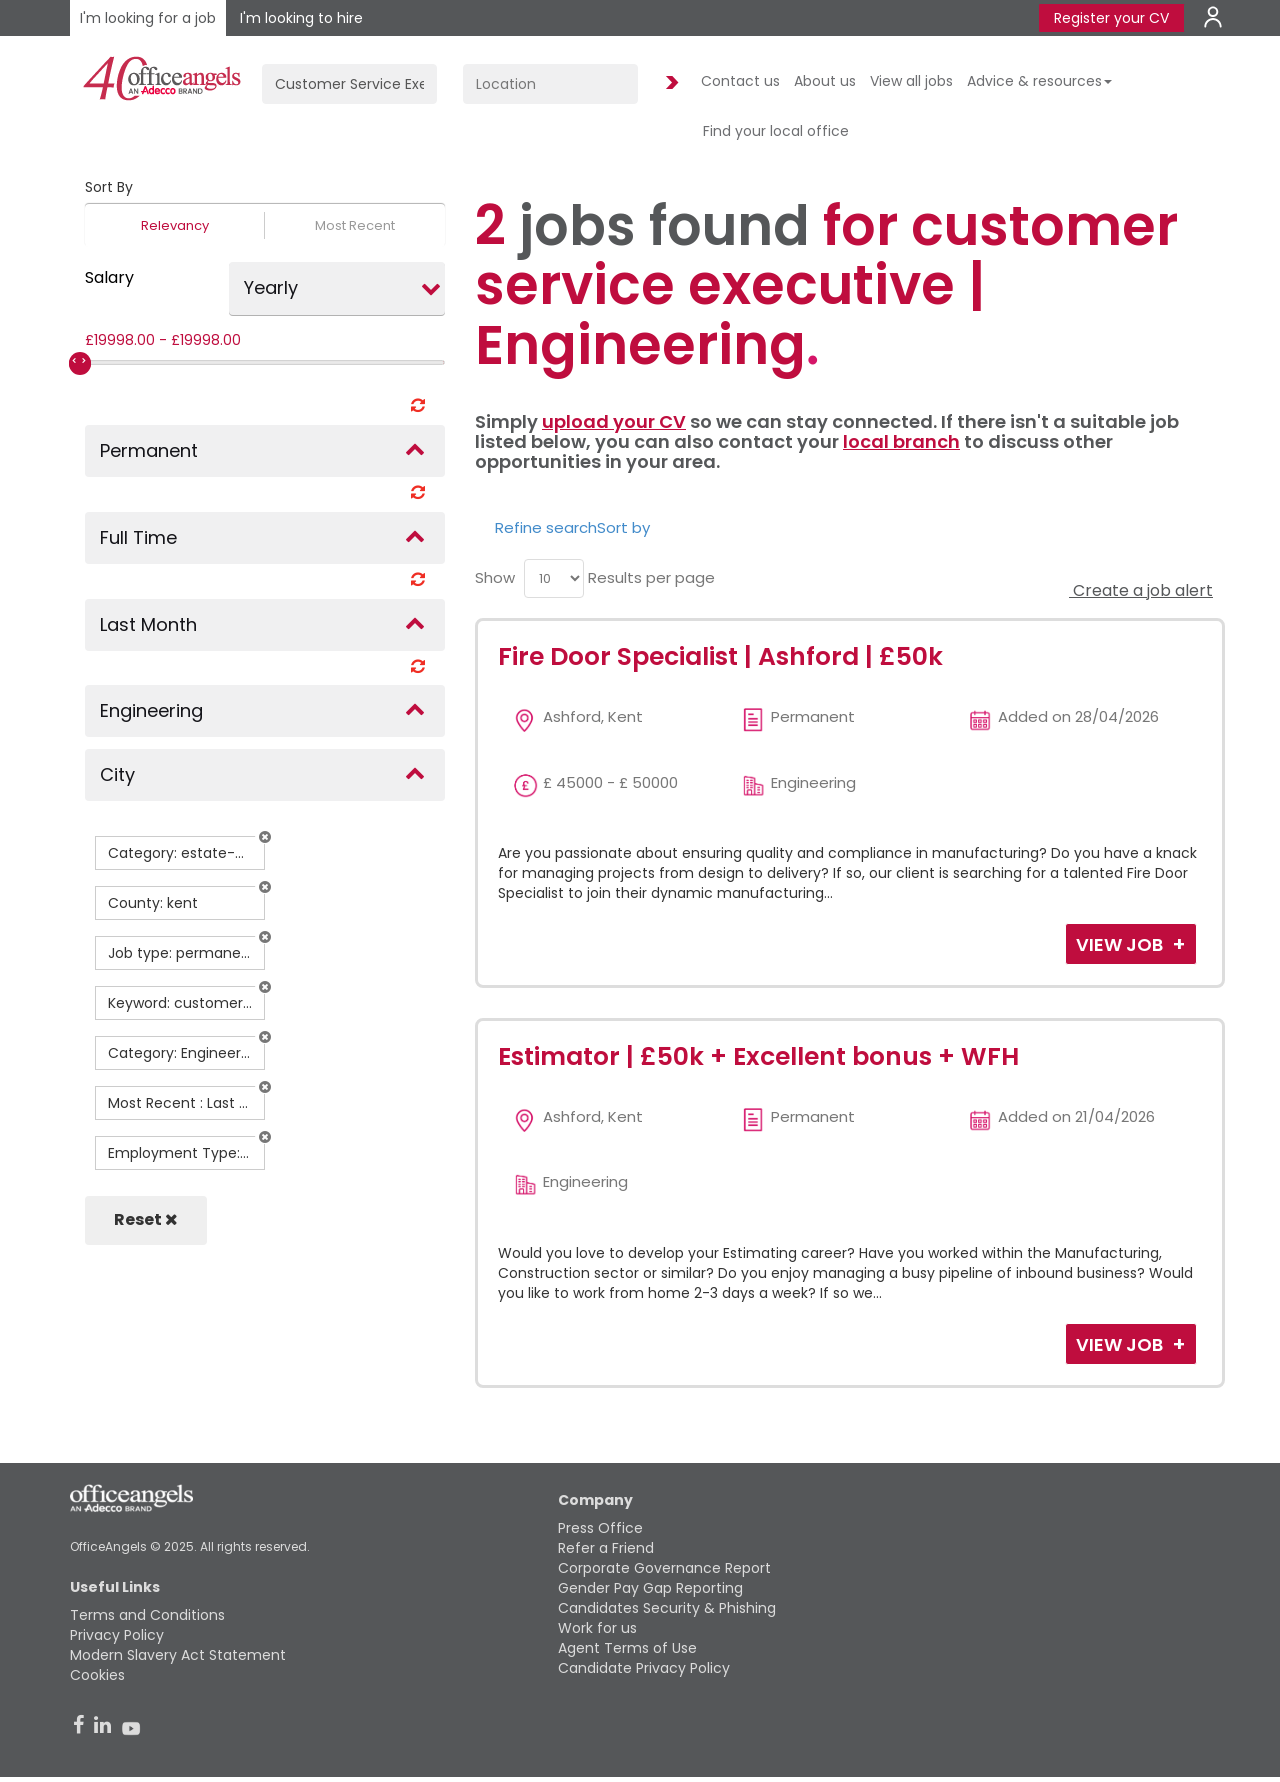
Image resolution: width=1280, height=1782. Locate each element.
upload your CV (614, 421)
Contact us (740, 81)
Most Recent (355, 225)
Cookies (97, 1675)
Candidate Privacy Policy (644, 1668)
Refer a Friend (606, 1548)
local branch (901, 441)
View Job (1121, 944)
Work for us (597, 1628)
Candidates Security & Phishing (667, 1608)
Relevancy (175, 225)
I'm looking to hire (301, 18)
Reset (146, 1219)
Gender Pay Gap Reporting (650, 1588)
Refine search (546, 527)
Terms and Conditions (147, 1615)
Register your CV (1111, 18)
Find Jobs (669, 83)
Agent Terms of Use (627, 1648)
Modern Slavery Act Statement (178, 1655)
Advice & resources (1039, 81)
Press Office (600, 1528)
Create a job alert (1141, 590)
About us (825, 81)
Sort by (623, 527)
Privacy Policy (117, 1635)
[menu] (554, 578)
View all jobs (911, 81)
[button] (265, 837)
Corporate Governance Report (664, 1568)
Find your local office (776, 131)
